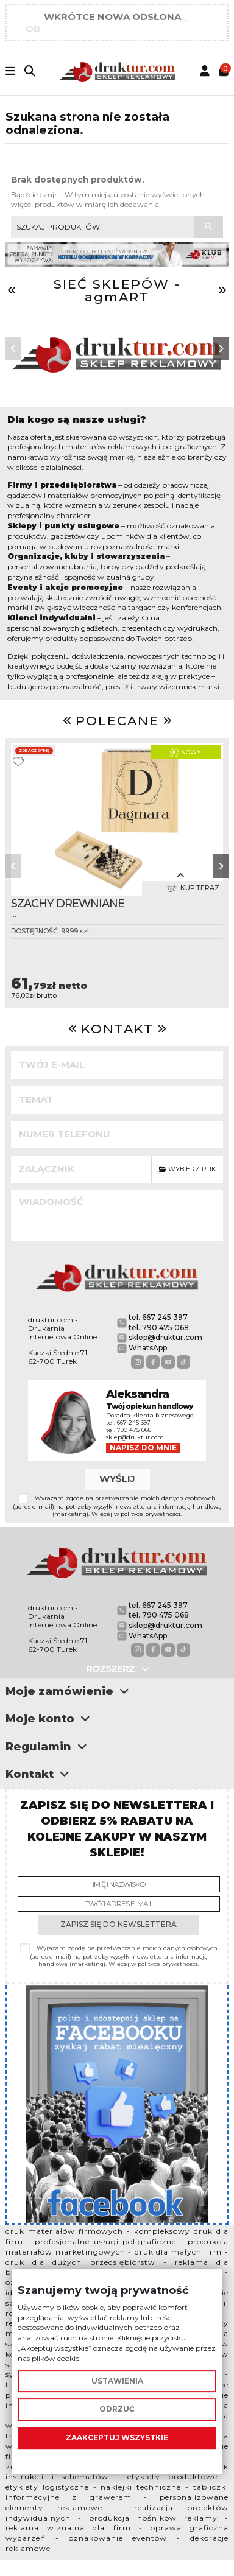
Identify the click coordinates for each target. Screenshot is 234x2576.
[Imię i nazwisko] (119, 1884)
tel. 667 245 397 (158, 1317)
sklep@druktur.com (165, 1337)
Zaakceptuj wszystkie (117, 2437)
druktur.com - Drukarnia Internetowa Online (62, 1328)
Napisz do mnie (143, 1447)
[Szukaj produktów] (208, 227)
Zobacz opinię (34, 750)
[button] (13, 348)
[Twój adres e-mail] (119, 1904)
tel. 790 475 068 (159, 1327)
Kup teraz (193, 888)
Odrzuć (117, 2409)
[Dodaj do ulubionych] (18, 761)
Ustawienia (117, 2380)
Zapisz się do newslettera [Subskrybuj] (118, 1924)
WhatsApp (148, 1347)
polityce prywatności (150, 1514)
